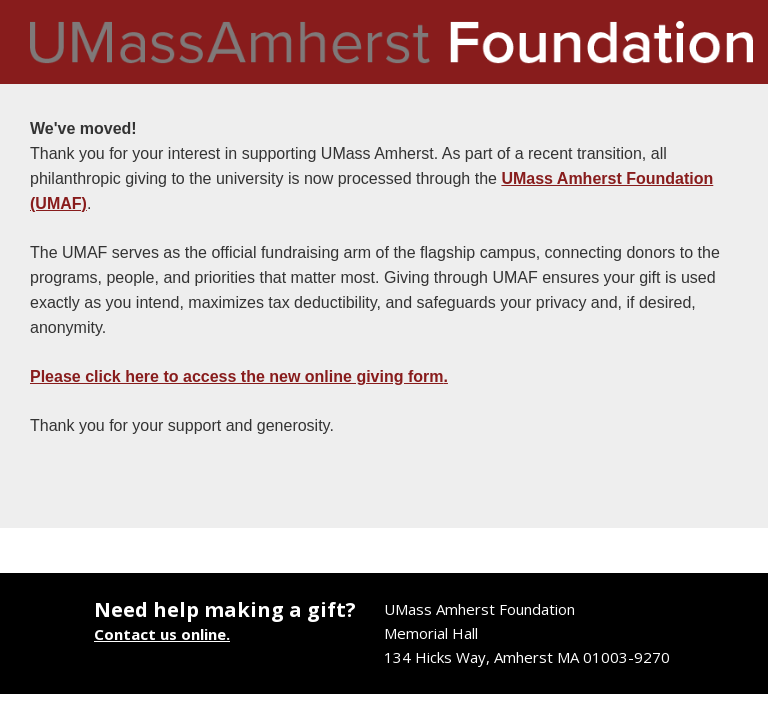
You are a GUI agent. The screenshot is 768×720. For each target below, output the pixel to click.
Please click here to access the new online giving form (236, 376)
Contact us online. (162, 634)
